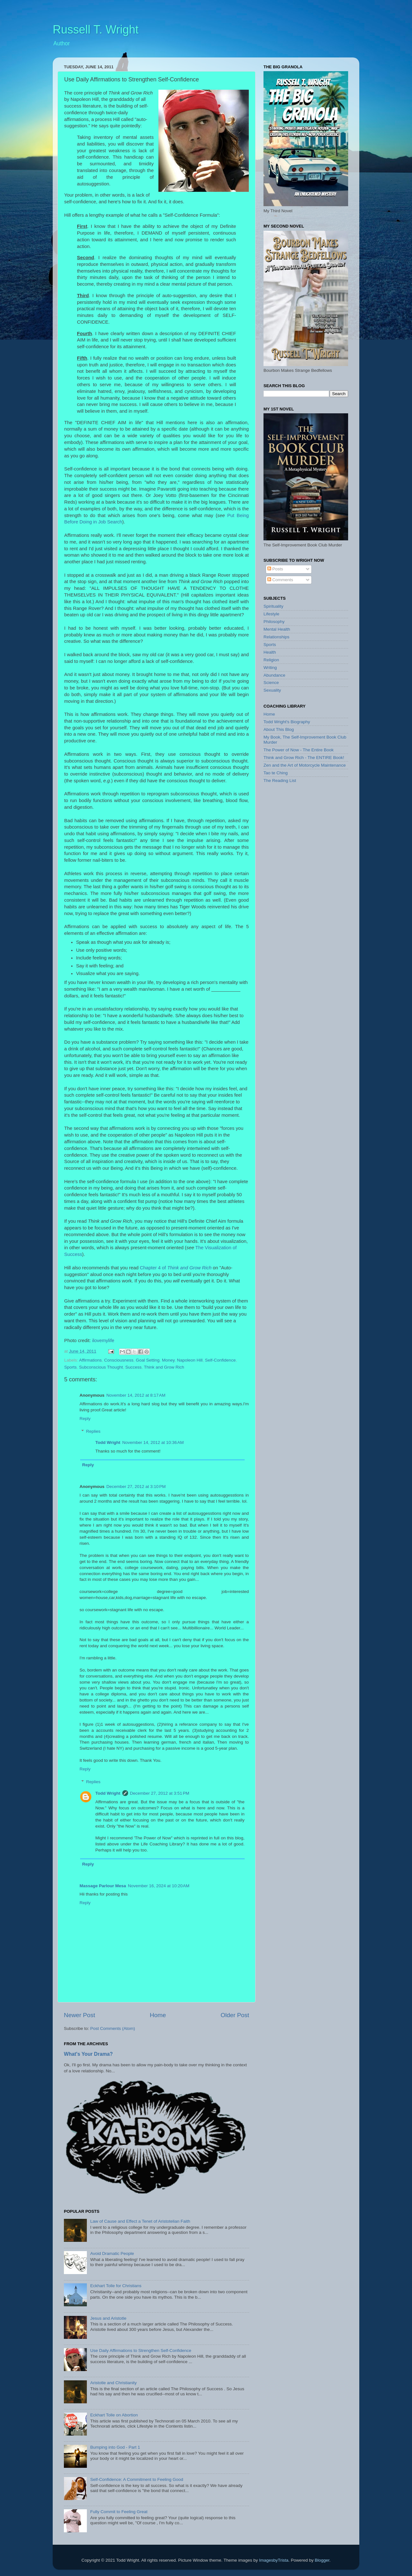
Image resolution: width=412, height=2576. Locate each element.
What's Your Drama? (88, 2054)
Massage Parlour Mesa (103, 1885)
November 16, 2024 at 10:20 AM (159, 1885)
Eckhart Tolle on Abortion (114, 2415)
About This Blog (278, 729)
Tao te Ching (275, 772)
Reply (85, 1418)
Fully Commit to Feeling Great (118, 2511)
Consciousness (119, 1360)
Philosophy (274, 621)
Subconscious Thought (101, 1367)
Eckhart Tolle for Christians (115, 2285)
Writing (270, 667)
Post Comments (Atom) (112, 2028)
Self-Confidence (220, 1360)
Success (133, 1367)
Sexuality (272, 690)
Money (168, 1360)
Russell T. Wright (96, 29)
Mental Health (276, 629)
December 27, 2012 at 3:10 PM (136, 1486)
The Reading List (279, 780)
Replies (93, 1431)
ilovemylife (103, 1340)
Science (271, 682)
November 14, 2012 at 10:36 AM (153, 1442)
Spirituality (273, 606)
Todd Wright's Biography (286, 721)
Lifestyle (271, 614)
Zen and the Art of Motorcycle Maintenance (304, 765)
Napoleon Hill (189, 1360)
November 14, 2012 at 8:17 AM (135, 1395)
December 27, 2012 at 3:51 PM (159, 1793)
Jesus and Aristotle (108, 2318)
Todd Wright (107, 1442)
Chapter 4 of (153, 1267)
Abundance (274, 675)
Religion (271, 659)
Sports (70, 1367)
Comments (280, 579)
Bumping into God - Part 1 (115, 2447)
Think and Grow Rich (189, 1267)
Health (269, 652)
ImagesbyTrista (273, 2560)
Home (158, 2015)
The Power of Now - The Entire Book (298, 749)
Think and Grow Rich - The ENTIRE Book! (303, 757)
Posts (275, 569)
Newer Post (79, 2015)
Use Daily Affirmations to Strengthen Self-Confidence (140, 2350)
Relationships (276, 637)
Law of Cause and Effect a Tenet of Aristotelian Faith (140, 2221)
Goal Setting (147, 1360)
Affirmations (90, 1360)
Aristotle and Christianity (113, 2382)
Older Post (235, 2015)
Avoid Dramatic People (112, 2253)
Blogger (322, 2560)
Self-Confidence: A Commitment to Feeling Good (136, 2479)
